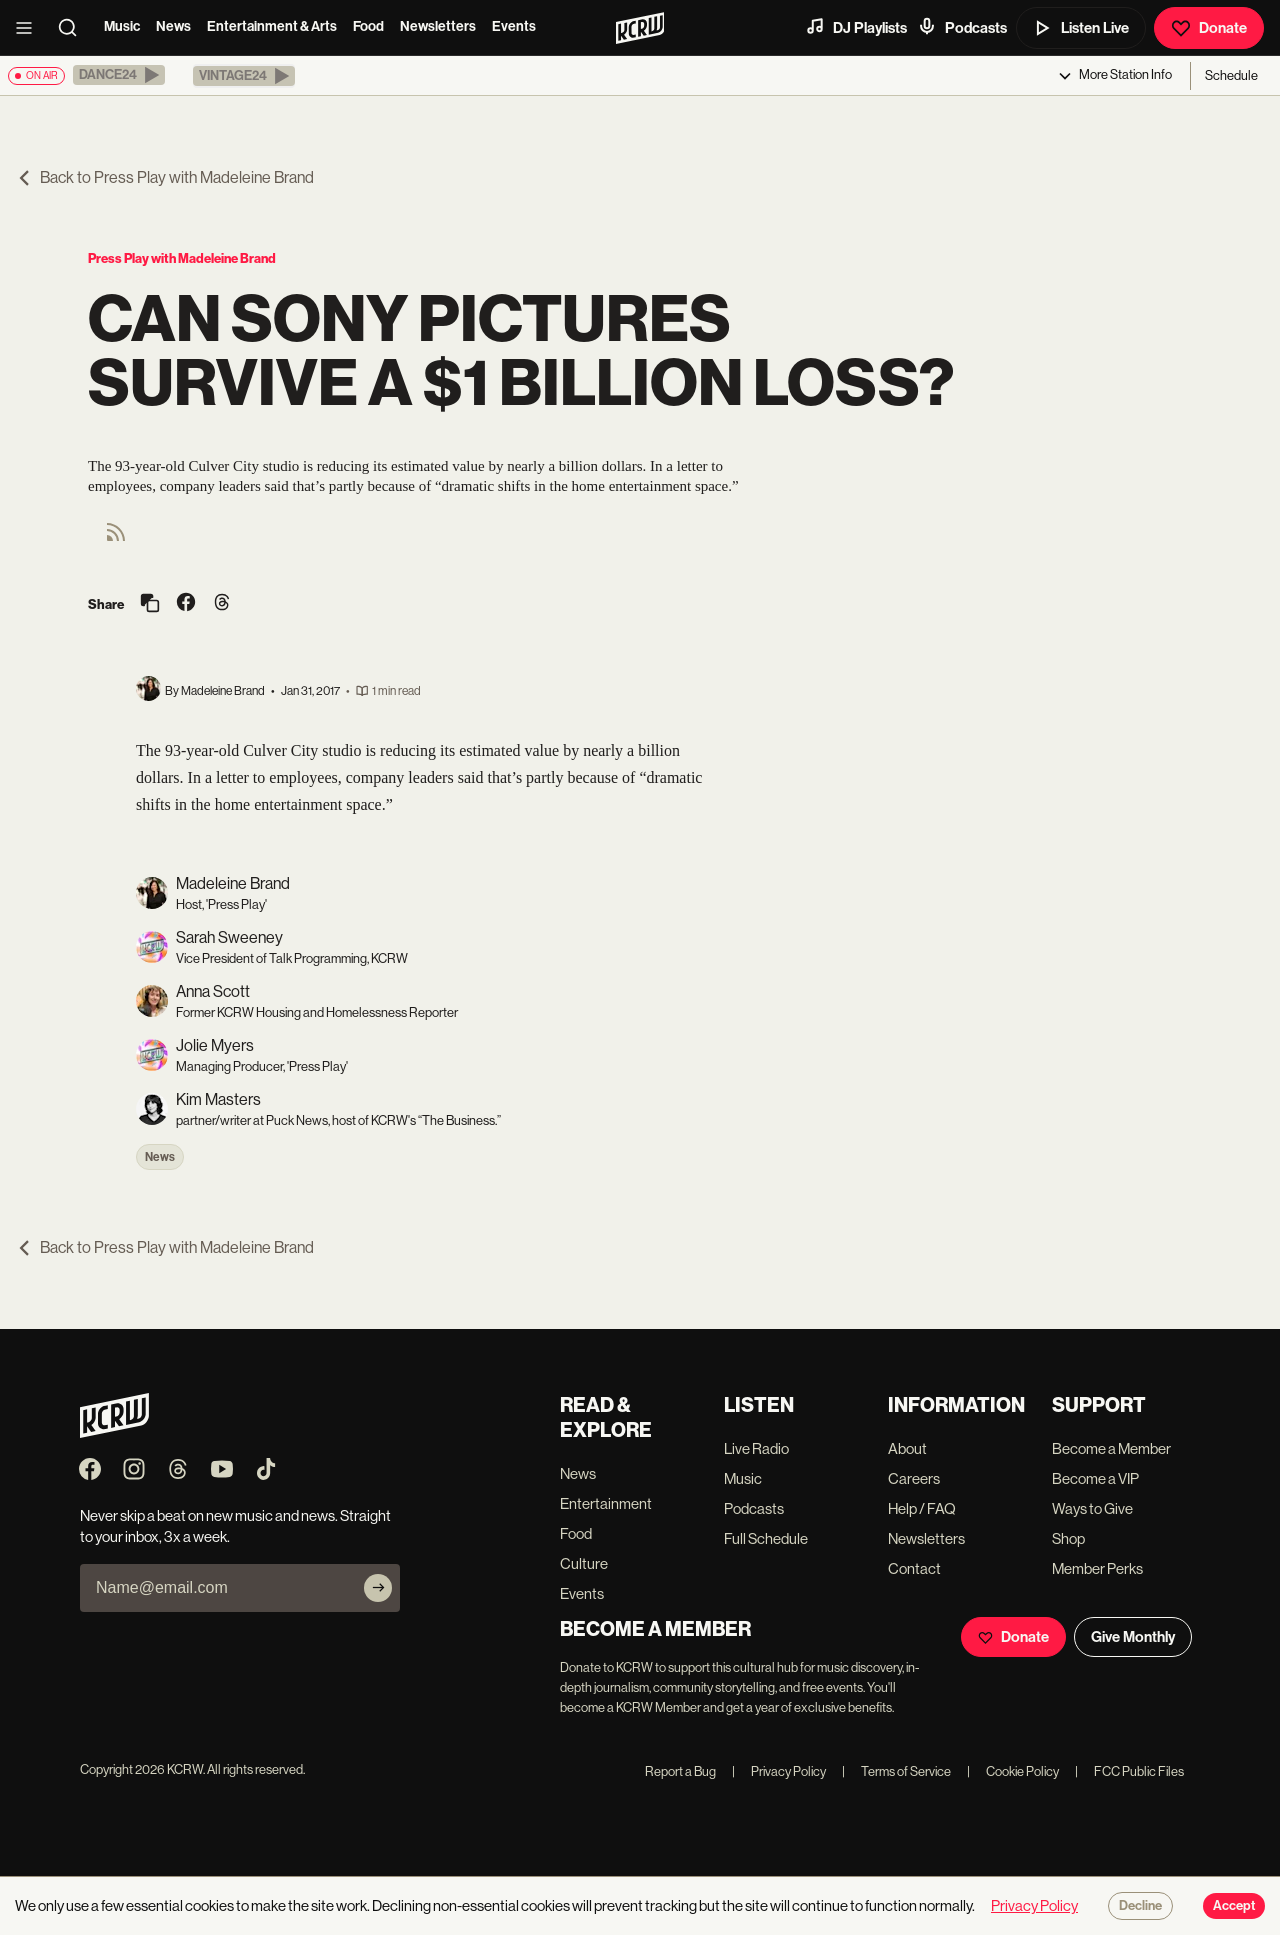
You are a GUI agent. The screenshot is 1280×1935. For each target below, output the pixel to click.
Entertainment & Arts (272, 26)
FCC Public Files (1129, 1771)
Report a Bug (680, 1771)
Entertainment (606, 1503)
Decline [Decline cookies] (1140, 1906)
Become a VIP (1095, 1478)
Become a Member (1111, 1448)
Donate (1209, 28)
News (173, 26)
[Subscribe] (378, 1588)
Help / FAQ (922, 1508)
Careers (914, 1478)
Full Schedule (766, 1538)
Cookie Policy (1013, 1771)
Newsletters (438, 26)
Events (514, 26)
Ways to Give (1092, 1508)
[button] (119, 75)
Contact (914, 1568)
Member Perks (1097, 1568)
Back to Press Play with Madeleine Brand (165, 177)
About (907, 1448)
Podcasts (962, 27)
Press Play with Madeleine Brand (182, 258)
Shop (1068, 1538)
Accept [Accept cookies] (1234, 1906)
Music (122, 26)
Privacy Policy (779, 1771)
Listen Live (1081, 28)
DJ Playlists (856, 27)
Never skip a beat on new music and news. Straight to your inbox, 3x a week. (235, 1526)
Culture (584, 1563)
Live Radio (756, 1448)
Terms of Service (896, 1771)
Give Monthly (1133, 1637)
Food (368, 26)
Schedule (1231, 75)
